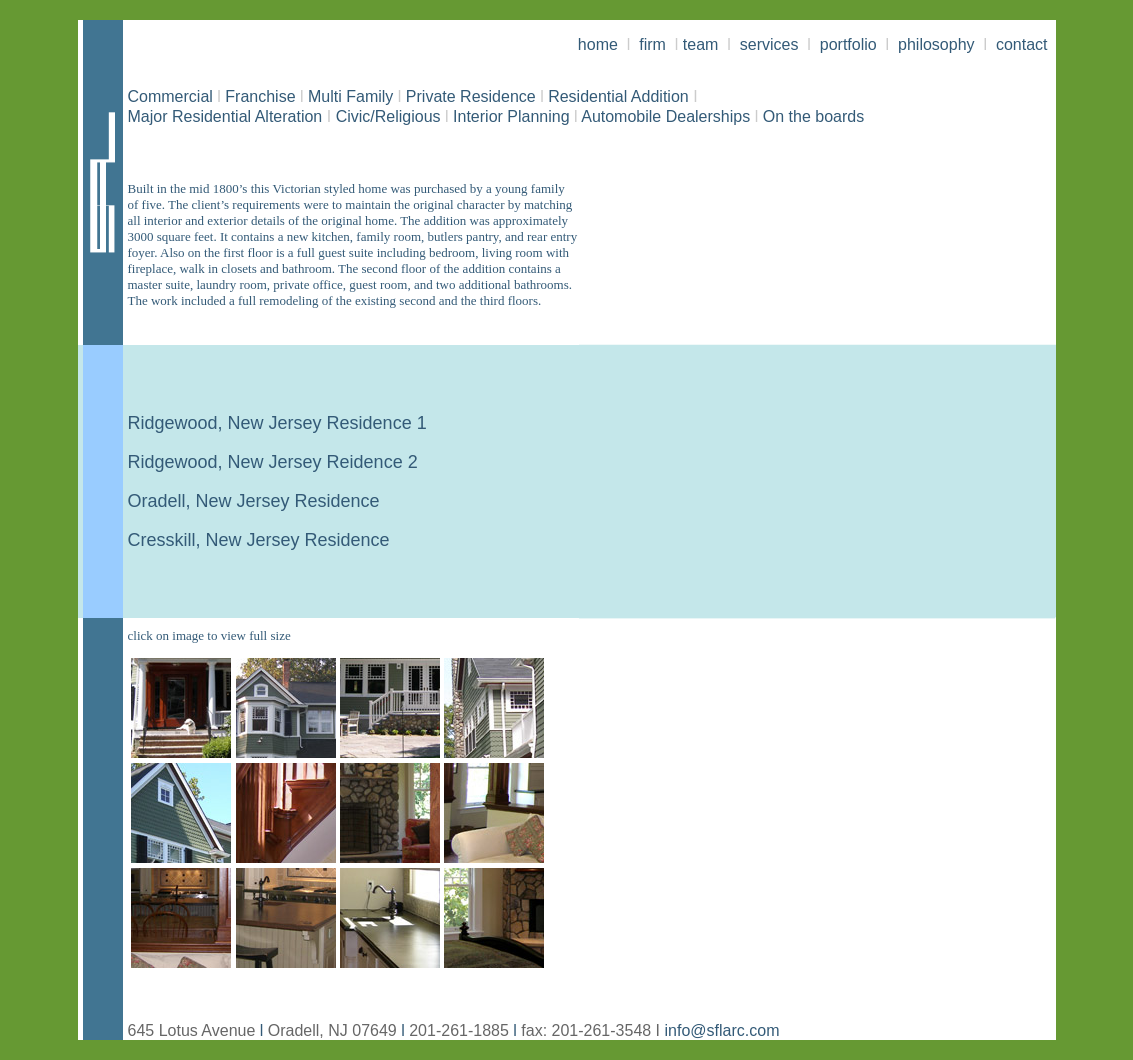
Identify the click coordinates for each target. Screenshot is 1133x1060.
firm (652, 44)
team (701, 44)
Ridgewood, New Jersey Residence (270, 423)
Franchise (260, 96)
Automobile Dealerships (662, 116)
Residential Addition (616, 96)
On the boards (813, 116)
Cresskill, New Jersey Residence (259, 540)
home (600, 44)
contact (1022, 44)
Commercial (170, 96)
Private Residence (473, 96)
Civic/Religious (388, 116)
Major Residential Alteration (225, 116)
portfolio (850, 44)
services (769, 44)
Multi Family (353, 96)
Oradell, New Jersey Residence (254, 501)
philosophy (934, 44)
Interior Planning (507, 116)
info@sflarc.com (722, 1030)
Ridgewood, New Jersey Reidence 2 (273, 462)
